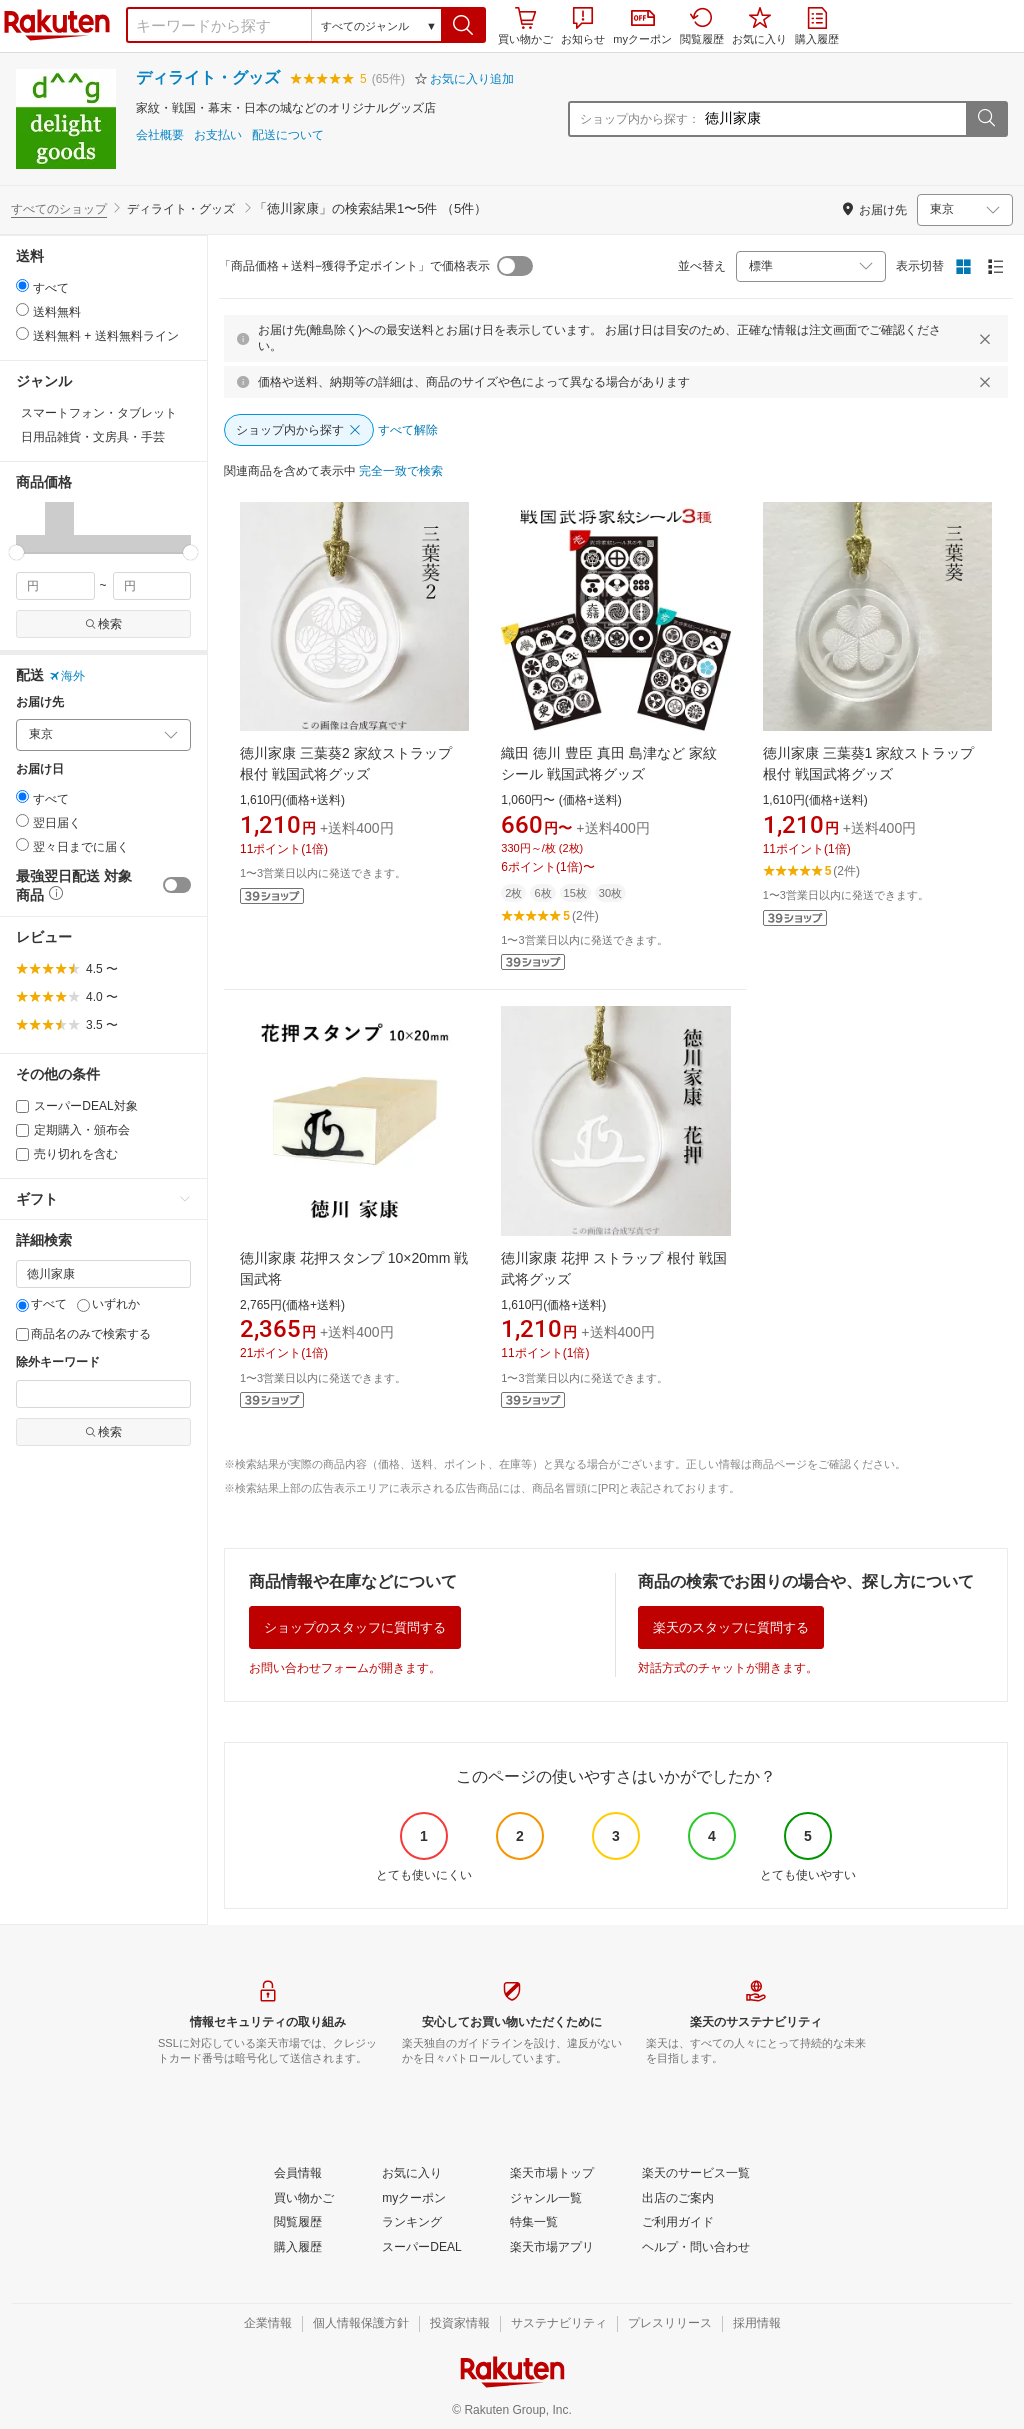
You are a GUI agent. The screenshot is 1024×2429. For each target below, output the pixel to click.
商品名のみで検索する (83, 1334)
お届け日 (40, 769)
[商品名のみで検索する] (22, 1334)
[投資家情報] (460, 2324)
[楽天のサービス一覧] (696, 2174)
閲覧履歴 (702, 26)
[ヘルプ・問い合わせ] (696, 2248)
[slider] (16, 552)
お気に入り (759, 26)
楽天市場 (57, 25)
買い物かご (525, 26)
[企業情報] (268, 2324)
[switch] (177, 885)
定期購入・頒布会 (73, 1130)
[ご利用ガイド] (678, 2223)
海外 (67, 676)
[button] (463, 25)
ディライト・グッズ (208, 77)
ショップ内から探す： (640, 119)
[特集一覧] (534, 2223)
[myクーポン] (414, 2199)
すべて (41, 1304)
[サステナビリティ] (559, 2324)
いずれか (108, 1304)
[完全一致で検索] (401, 472)
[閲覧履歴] (298, 2223)
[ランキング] (412, 2223)
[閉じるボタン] (988, 339)
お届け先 (40, 702)
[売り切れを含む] (22, 1154)
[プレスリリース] (670, 2324)
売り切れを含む (67, 1154)
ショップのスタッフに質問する (355, 1627)
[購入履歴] (298, 2248)
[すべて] (22, 1305)
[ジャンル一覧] (546, 2199)
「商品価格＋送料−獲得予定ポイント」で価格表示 (354, 266)
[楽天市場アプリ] (552, 2248)
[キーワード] (103, 1274)
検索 (103, 624)
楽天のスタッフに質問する (731, 1627)
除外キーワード (58, 1362)
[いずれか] (83, 1305)
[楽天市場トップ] (552, 2174)
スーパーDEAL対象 (77, 1106)
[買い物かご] (304, 2199)
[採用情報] (757, 2324)
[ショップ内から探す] (299, 430)
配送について (288, 135)
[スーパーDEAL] (421, 2248)
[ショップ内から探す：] (833, 119)
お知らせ (583, 26)
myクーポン (642, 27)
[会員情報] (298, 2174)
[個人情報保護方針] (361, 2324)
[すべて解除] (408, 431)
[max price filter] (152, 586)
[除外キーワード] (103, 1394)
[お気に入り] (412, 2174)
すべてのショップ (59, 209)
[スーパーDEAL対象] (22, 1106)
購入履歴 (817, 26)
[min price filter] (55, 586)
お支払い (218, 135)
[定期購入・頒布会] (22, 1130)
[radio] (22, 285)
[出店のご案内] (678, 2199)
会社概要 (160, 135)
